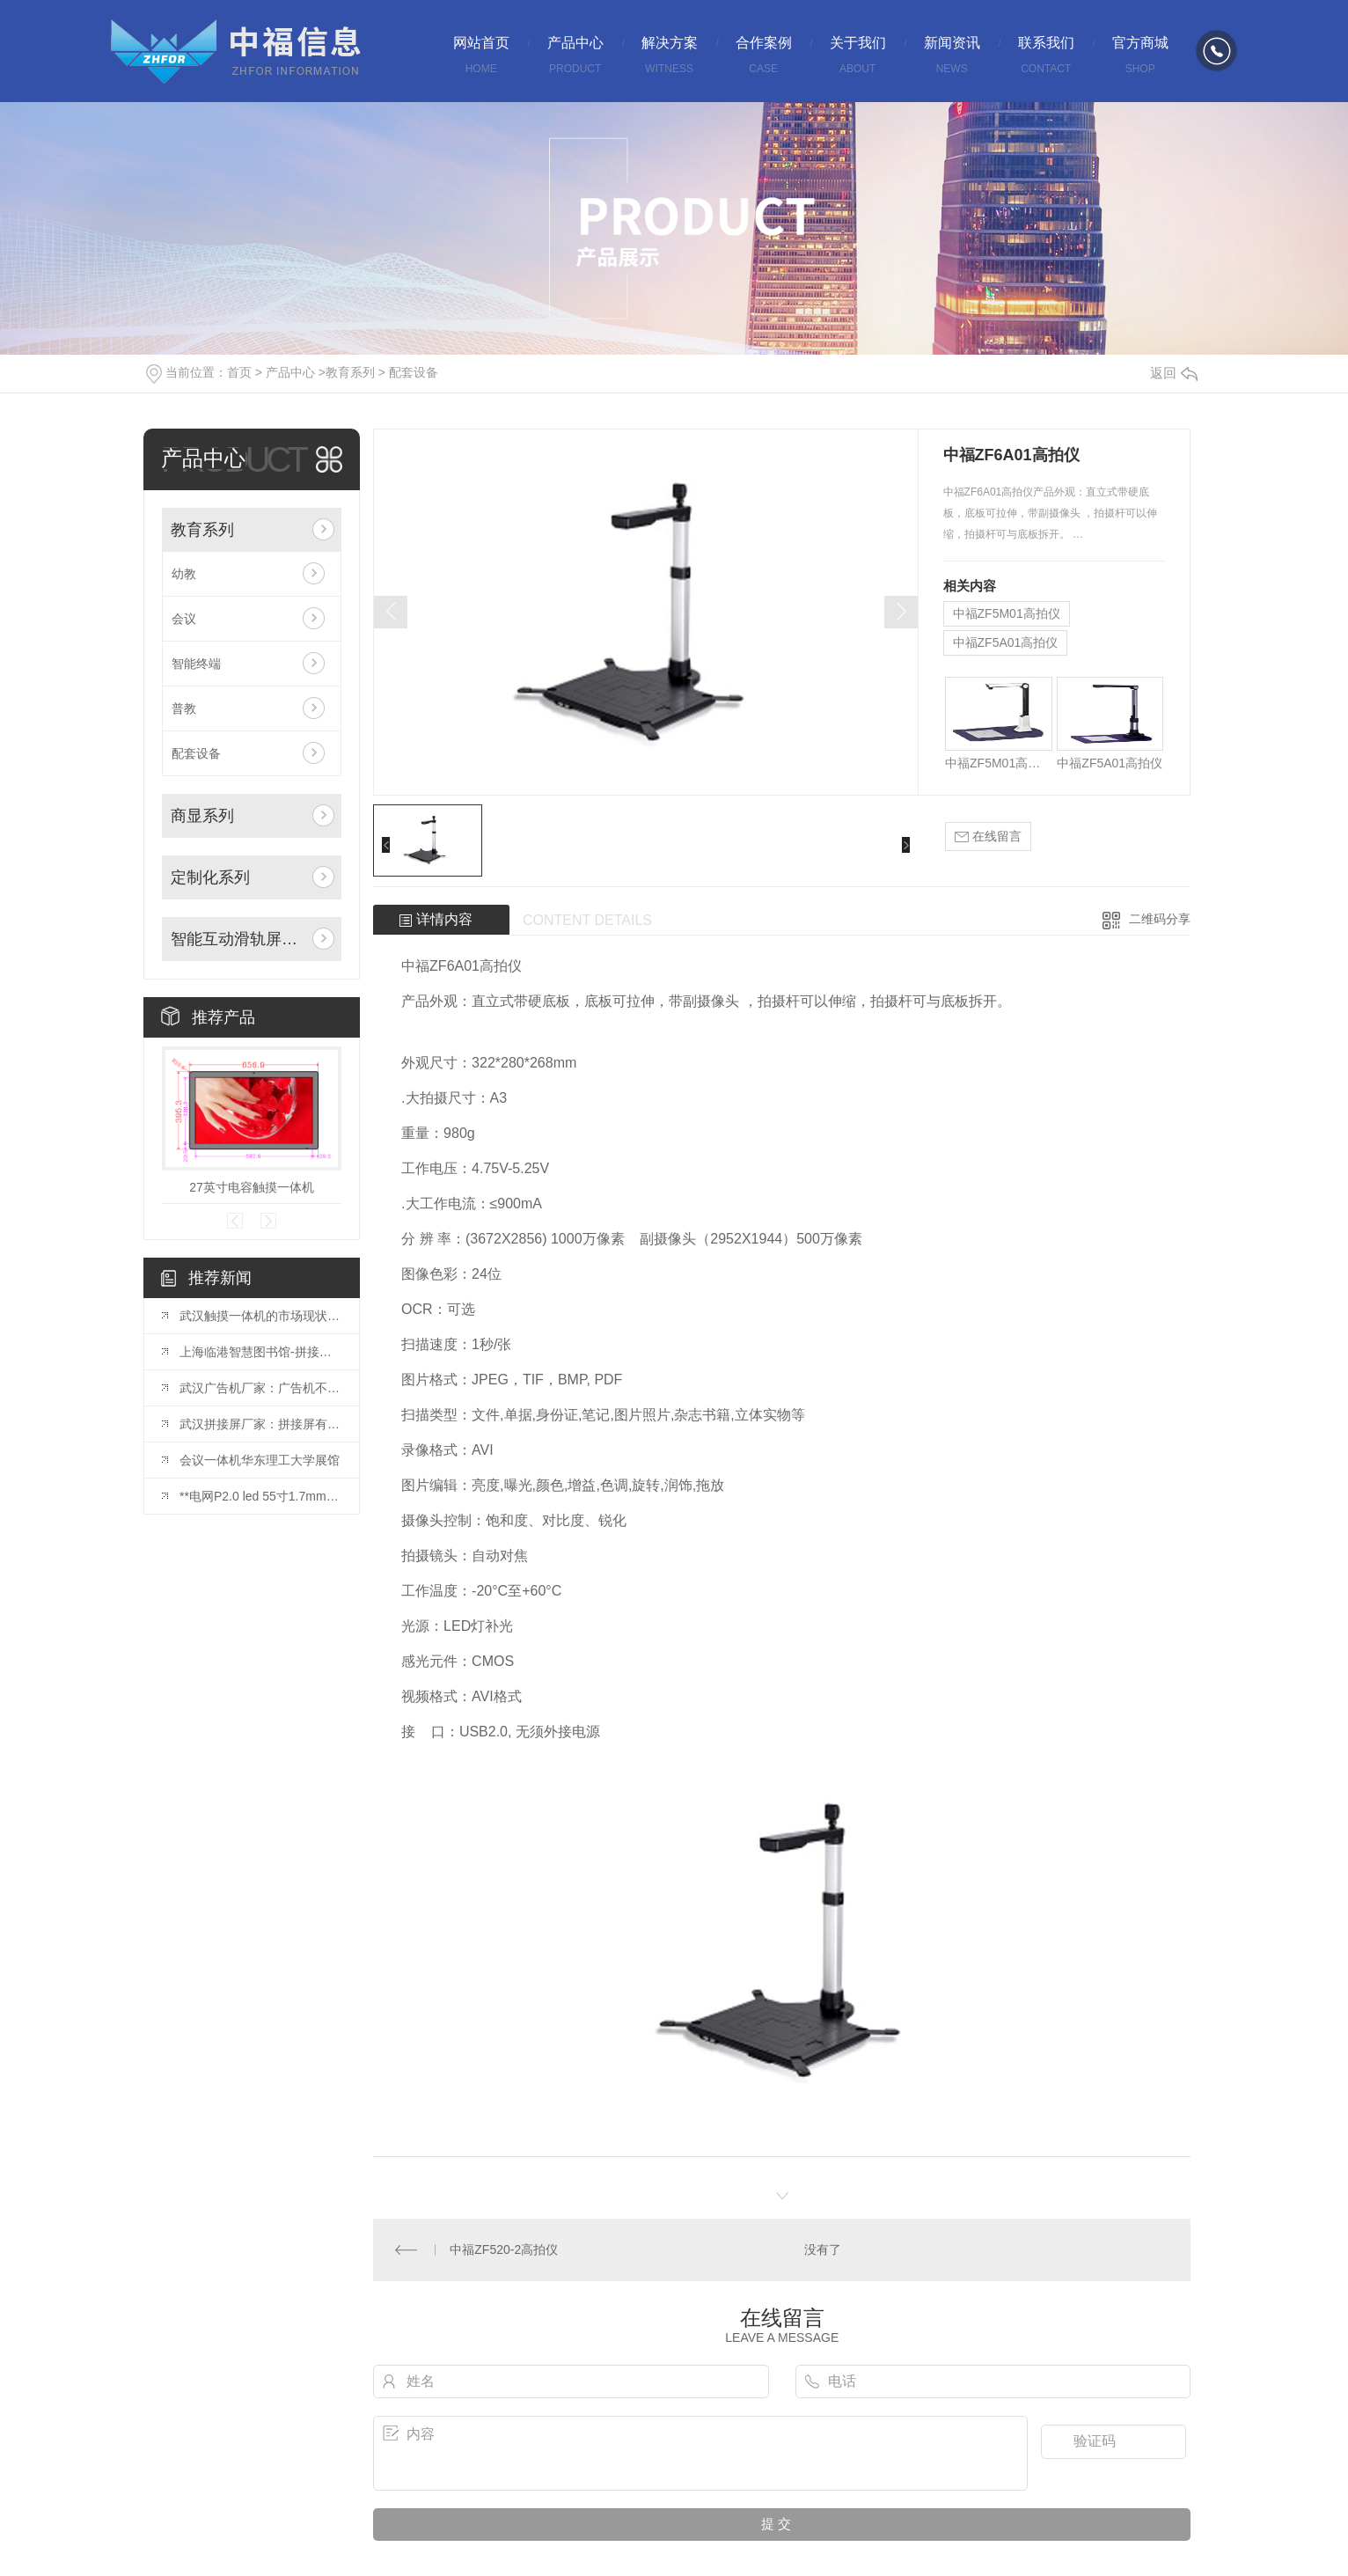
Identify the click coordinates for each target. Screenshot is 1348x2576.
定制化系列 (210, 877)
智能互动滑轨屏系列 (238, 939)
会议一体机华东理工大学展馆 (259, 1460)
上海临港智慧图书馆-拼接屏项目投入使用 (260, 1352)
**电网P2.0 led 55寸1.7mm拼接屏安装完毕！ (260, 1496)
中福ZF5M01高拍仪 (1006, 613)
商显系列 (202, 816)
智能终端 (196, 664)
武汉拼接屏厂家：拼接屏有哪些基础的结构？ (260, 1424)
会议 (184, 619)
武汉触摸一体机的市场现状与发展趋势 (260, 1316)
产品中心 (290, 372)
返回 (1174, 372)
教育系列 (350, 372)
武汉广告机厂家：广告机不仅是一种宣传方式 (260, 1388)
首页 (239, 372)
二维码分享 (1159, 919)
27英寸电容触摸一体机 (251, 1187)
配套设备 (413, 372)
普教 (184, 708)
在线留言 (988, 836)
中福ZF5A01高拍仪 (1006, 642)
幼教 (184, 574)
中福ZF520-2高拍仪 (504, 2249)
